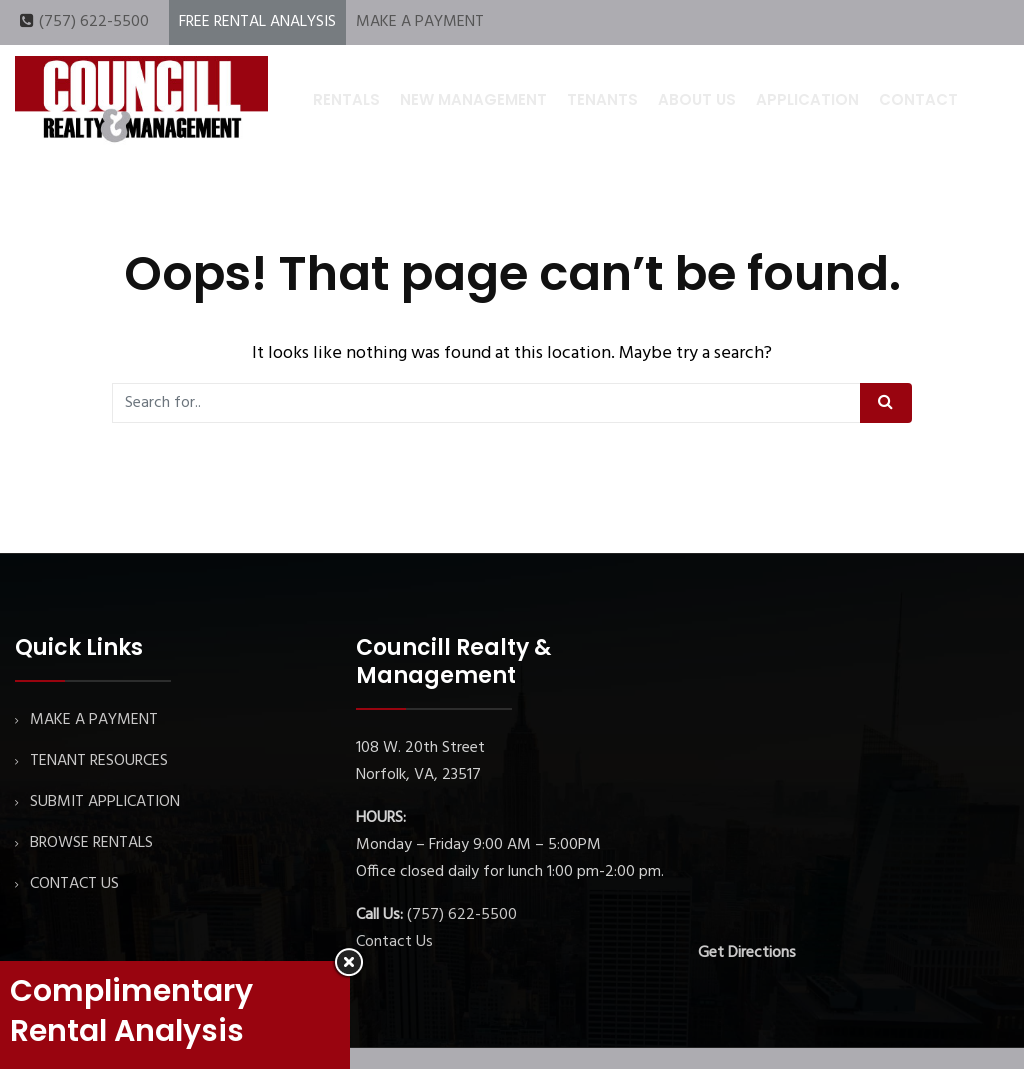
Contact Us (394, 942)
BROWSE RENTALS (91, 843)
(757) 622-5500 (94, 22)
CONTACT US (74, 884)
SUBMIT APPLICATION (105, 802)
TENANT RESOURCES (99, 761)
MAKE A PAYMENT (420, 22)
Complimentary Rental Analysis (131, 1011)
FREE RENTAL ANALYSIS (257, 22)
